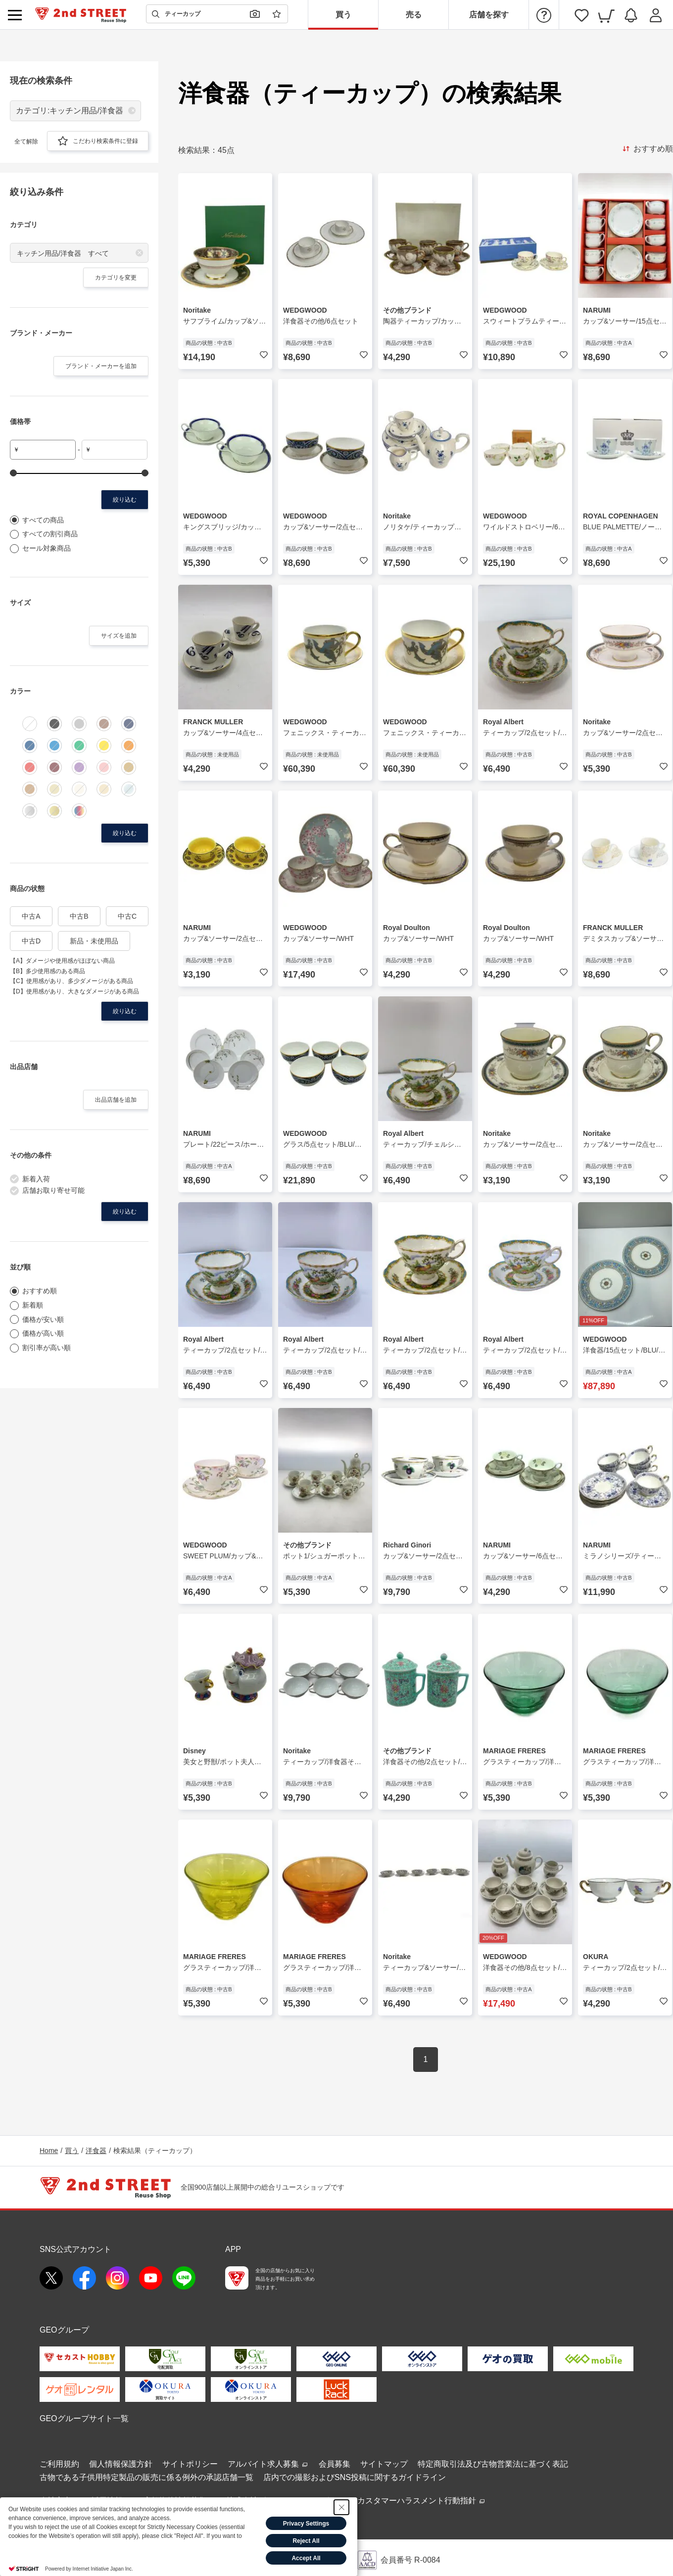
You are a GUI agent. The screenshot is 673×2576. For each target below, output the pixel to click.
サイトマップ (384, 2464)
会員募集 (334, 2464)
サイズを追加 (119, 635)
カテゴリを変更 (116, 277)
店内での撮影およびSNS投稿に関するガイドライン (354, 2477)
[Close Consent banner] (341, 2507)
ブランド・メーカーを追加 (101, 366)
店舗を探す (489, 14)
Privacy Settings (306, 2523)
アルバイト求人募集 (268, 2464)
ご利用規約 (59, 2464)
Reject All (305, 2540)
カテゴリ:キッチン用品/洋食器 (69, 110)
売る (414, 14)
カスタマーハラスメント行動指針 (421, 2500)
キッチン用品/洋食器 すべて (63, 253)
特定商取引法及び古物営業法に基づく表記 (493, 2464)
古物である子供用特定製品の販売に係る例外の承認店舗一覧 (146, 2477)
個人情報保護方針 (120, 2464)
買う (343, 14)
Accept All (305, 2558)
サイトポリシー (190, 2464)
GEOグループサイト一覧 (84, 2418)
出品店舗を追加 (116, 1099)
